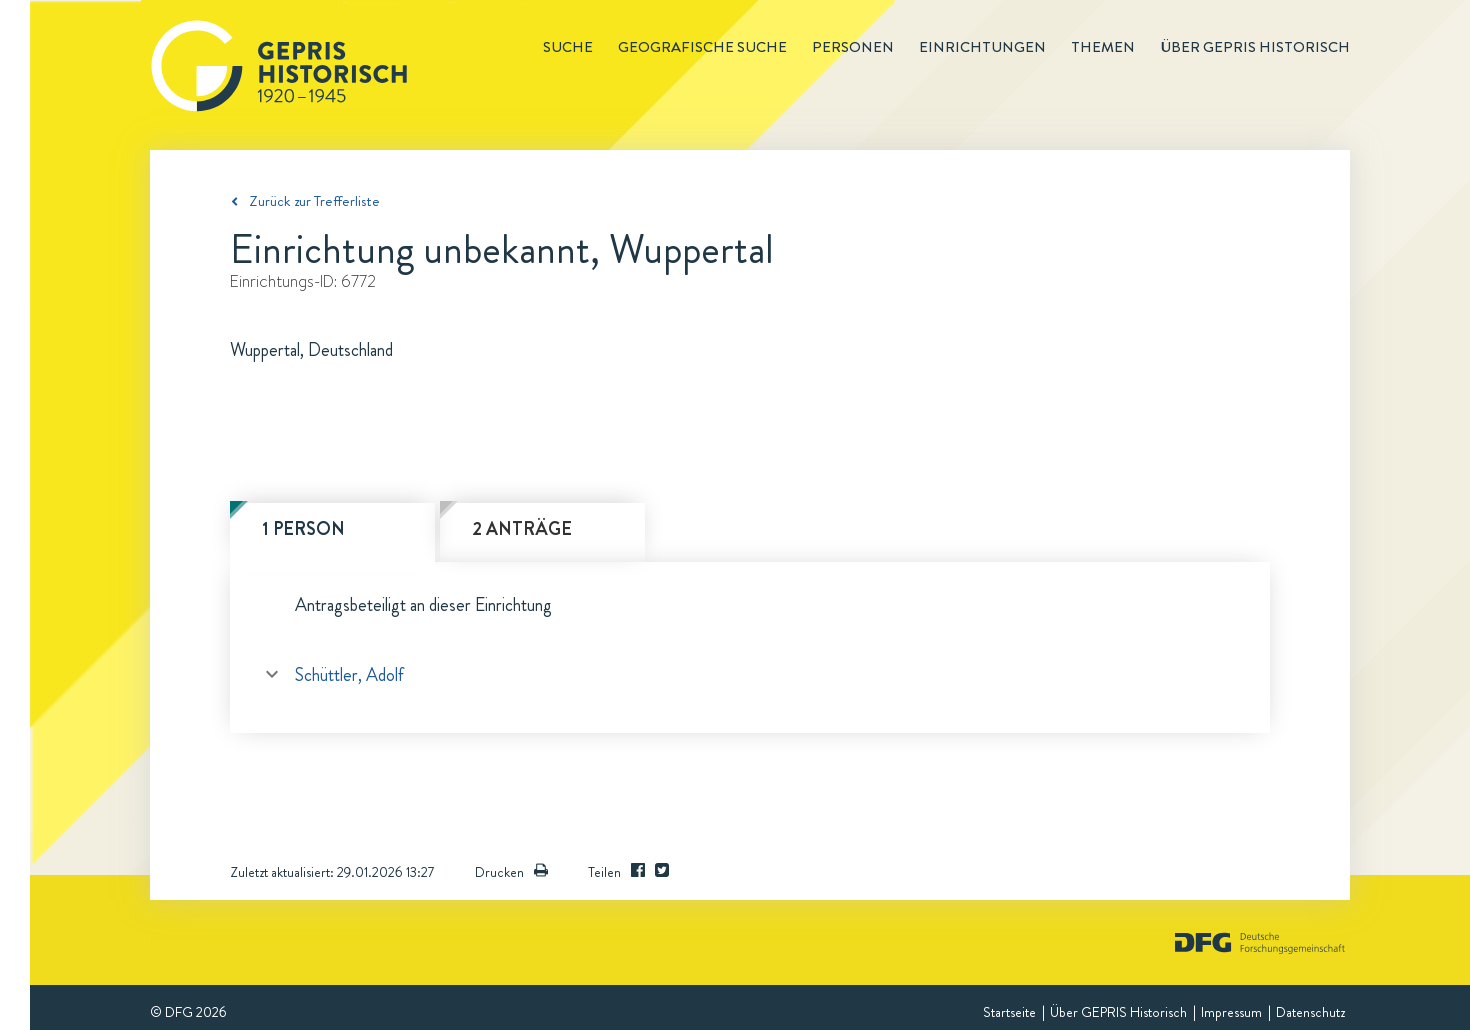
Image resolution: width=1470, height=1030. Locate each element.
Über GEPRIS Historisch (1118, 1012)
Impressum (1231, 1012)
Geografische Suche (702, 47)
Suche (568, 47)
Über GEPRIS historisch (1255, 47)
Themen (1103, 47)
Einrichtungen (982, 47)
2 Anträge (522, 529)
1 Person (303, 529)
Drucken (511, 872)
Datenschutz (1310, 1012)
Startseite (1009, 1012)
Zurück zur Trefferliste (314, 201)
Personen (853, 47)
